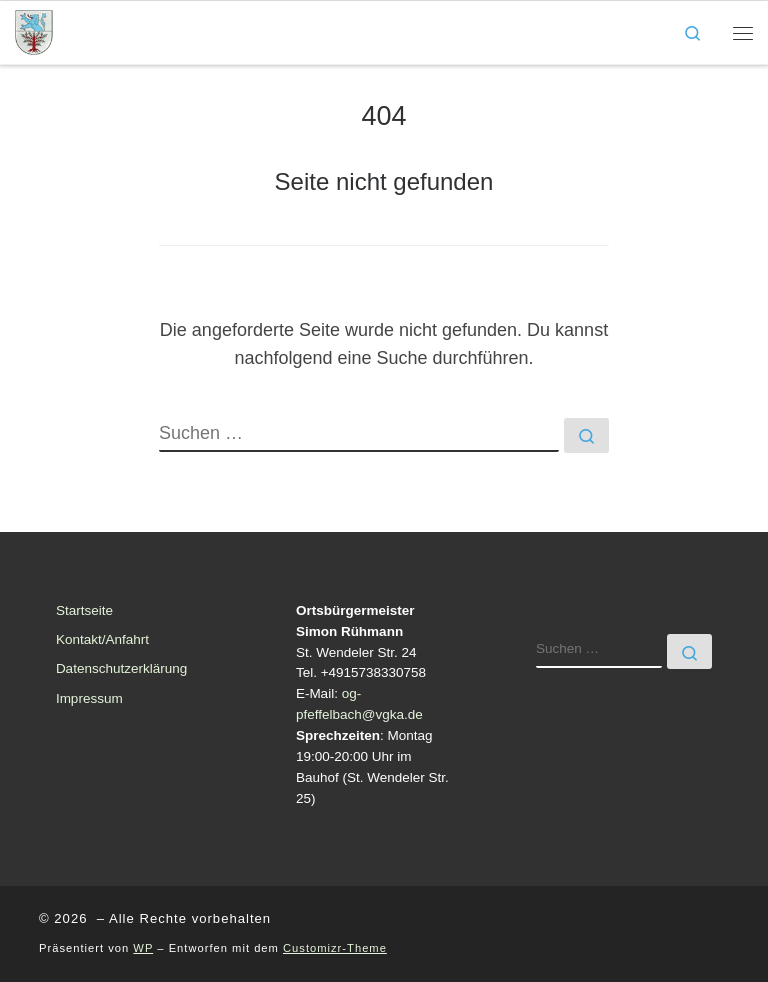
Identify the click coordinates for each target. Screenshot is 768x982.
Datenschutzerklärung (121, 668)
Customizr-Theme (335, 948)
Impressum (89, 698)
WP (143, 948)
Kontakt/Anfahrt (102, 639)
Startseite (84, 610)
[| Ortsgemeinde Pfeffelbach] (34, 30)
